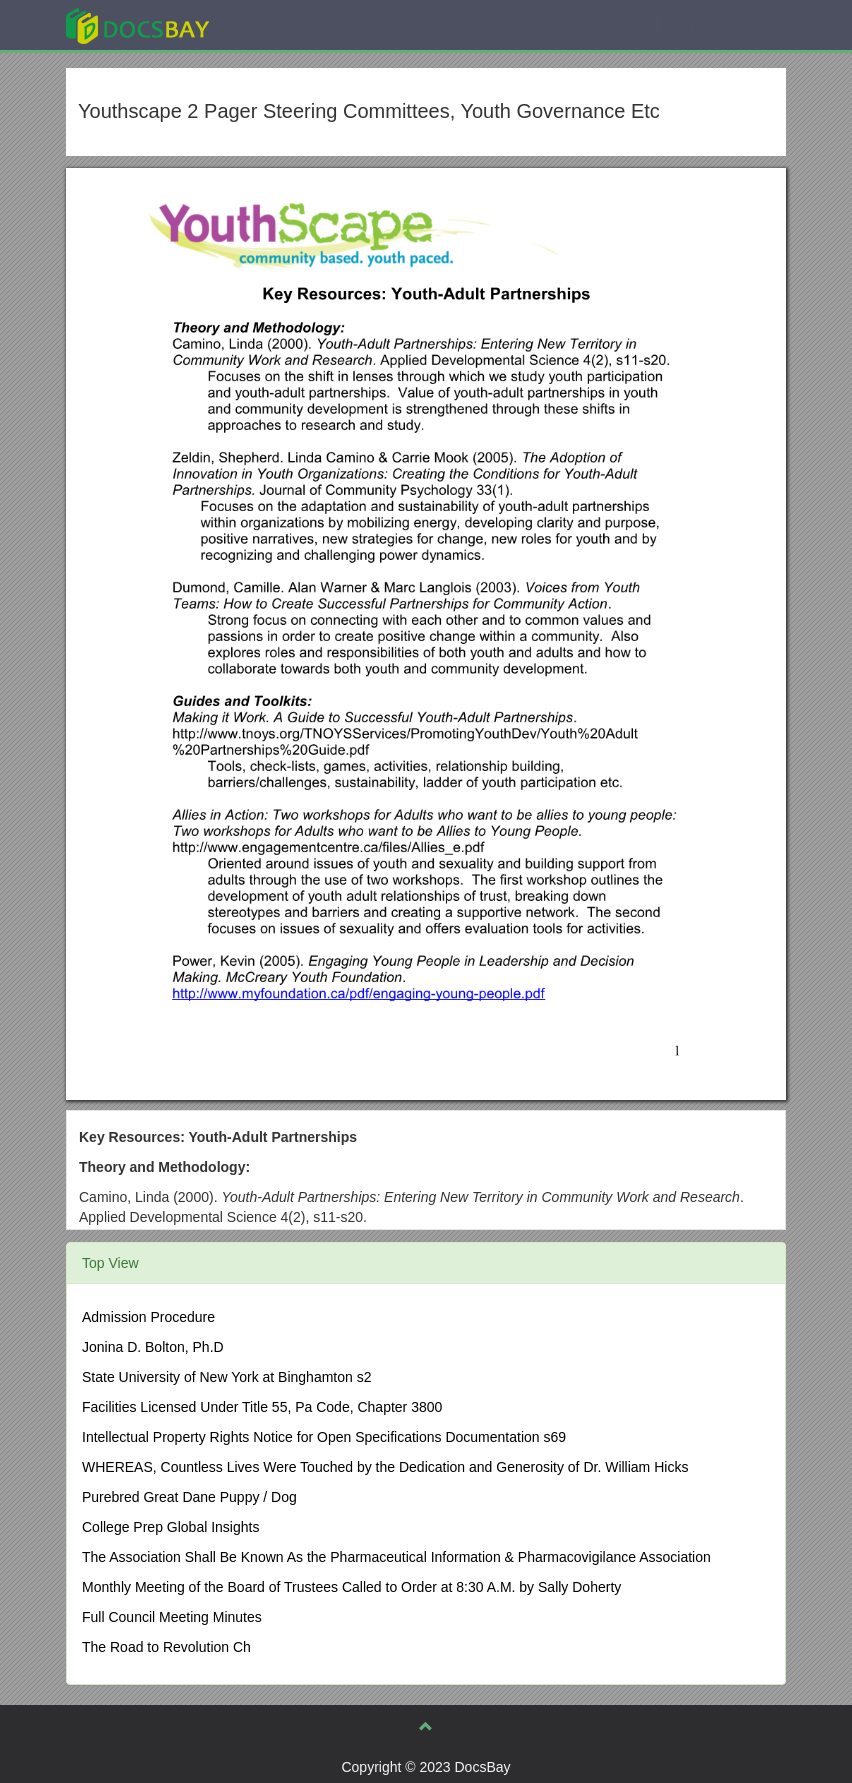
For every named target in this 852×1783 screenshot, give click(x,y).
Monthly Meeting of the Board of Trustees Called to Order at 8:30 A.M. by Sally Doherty (351, 1587)
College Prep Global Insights (170, 1527)
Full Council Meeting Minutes (172, 1617)
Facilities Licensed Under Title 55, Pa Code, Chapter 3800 (262, 1407)
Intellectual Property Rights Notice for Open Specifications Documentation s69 (324, 1437)
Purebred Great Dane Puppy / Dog (189, 1497)
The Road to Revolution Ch (166, 1647)
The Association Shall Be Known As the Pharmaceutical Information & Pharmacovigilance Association (396, 1557)
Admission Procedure (148, 1317)
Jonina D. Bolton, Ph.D (153, 1347)
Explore (287, 24)
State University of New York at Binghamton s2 (226, 1377)
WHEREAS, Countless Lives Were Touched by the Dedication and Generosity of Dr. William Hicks (385, 1467)
